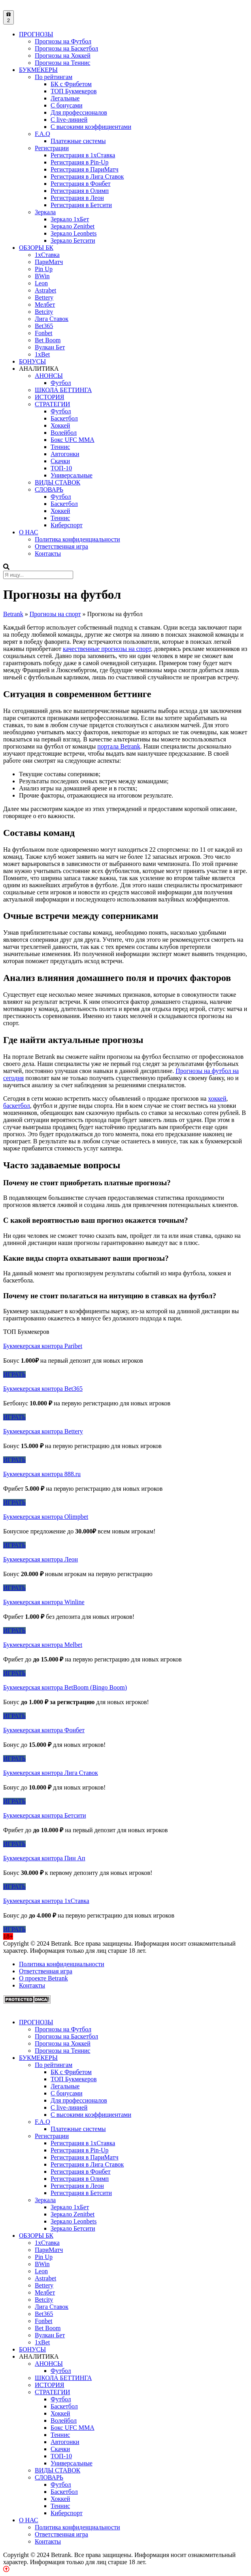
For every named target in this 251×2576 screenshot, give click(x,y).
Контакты (48, 553)
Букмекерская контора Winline (44, 1602)
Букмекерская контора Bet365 (43, 1388)
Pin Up (44, 269)
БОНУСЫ (32, 361)
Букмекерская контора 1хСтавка (46, 1900)
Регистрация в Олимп (80, 190)
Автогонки (65, 454)
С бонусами (66, 105)
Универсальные (71, 475)
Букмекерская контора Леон (40, 1559)
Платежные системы (78, 141)
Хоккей (60, 425)
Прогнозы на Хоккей (63, 55)
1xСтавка (47, 254)
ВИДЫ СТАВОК (57, 482)
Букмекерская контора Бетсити (44, 1815)
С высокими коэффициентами (91, 126)
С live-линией (69, 119)
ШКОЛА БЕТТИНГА (63, 390)
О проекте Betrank (43, 1978)
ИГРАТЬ (14, 1374)
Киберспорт (67, 525)
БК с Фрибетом (71, 84)
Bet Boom (47, 340)
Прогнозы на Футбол (63, 41)
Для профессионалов (79, 112)
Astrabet (45, 290)
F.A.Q (42, 133)
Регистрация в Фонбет (81, 183)
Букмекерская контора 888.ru (42, 1474)
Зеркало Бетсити (73, 240)
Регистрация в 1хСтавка (83, 155)
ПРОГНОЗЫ (36, 34)
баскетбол (16, 1105)
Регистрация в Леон (77, 197)
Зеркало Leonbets (74, 233)
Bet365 (44, 325)
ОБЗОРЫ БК (36, 247)
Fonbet (43, 333)
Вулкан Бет (50, 347)
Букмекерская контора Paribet (42, 1346)
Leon (41, 283)
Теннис (60, 446)
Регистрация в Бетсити (81, 205)
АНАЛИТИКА (39, 368)
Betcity (44, 311)
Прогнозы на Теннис (62, 62)
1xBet (42, 354)
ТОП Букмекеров (74, 91)
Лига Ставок (51, 318)
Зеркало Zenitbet (72, 226)
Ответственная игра (61, 546)
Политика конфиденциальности (77, 539)
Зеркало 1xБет (70, 219)
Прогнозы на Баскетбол (66, 48)
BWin (42, 276)
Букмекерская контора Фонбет (44, 1730)
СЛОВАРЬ (49, 489)
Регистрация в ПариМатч (85, 169)
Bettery (44, 297)
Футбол (61, 382)
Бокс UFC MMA (72, 439)
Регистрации (52, 148)
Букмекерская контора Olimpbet (45, 1516)
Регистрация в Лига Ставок (87, 176)
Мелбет (45, 304)
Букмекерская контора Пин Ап (44, 1858)
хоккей (217, 1098)
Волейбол (64, 432)
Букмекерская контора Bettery (43, 1431)
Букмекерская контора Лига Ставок (50, 1772)
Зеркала (45, 212)
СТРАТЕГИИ (52, 404)
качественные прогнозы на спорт (107, 648)
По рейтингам (53, 77)
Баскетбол (64, 418)
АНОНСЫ (49, 375)
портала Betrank (118, 746)
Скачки (60, 461)
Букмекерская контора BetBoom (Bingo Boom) (65, 1687)
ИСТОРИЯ (49, 397)
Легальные (65, 98)
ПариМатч (49, 261)
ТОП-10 (61, 468)
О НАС (28, 532)
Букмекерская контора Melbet (42, 1644)
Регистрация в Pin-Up (80, 162)
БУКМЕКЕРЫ (38, 69)
